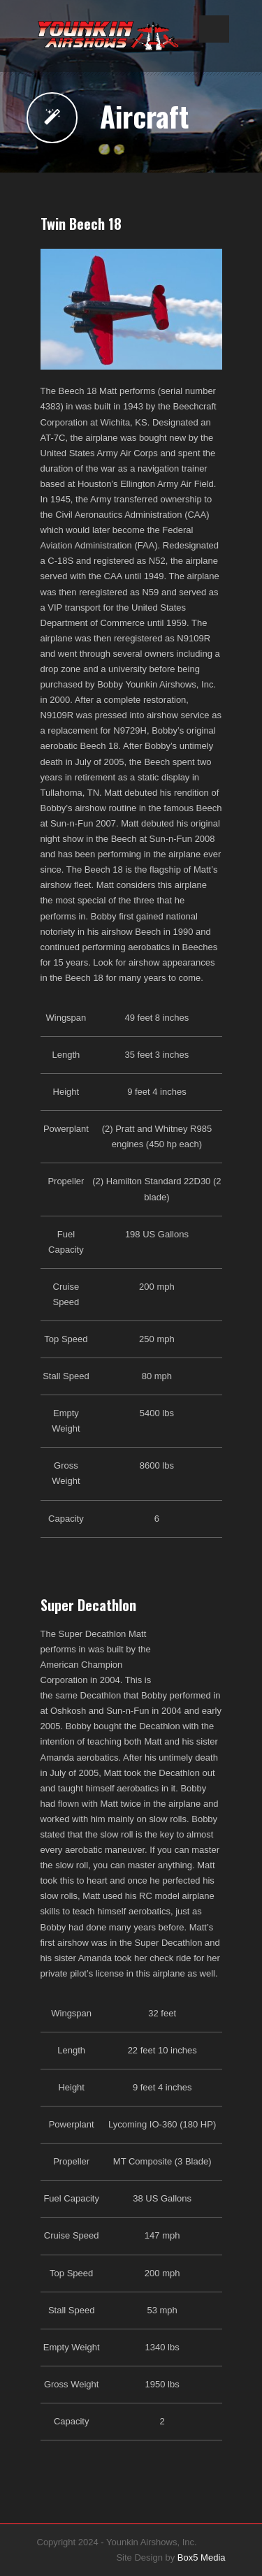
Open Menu (214, 29)
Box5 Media (201, 2557)
